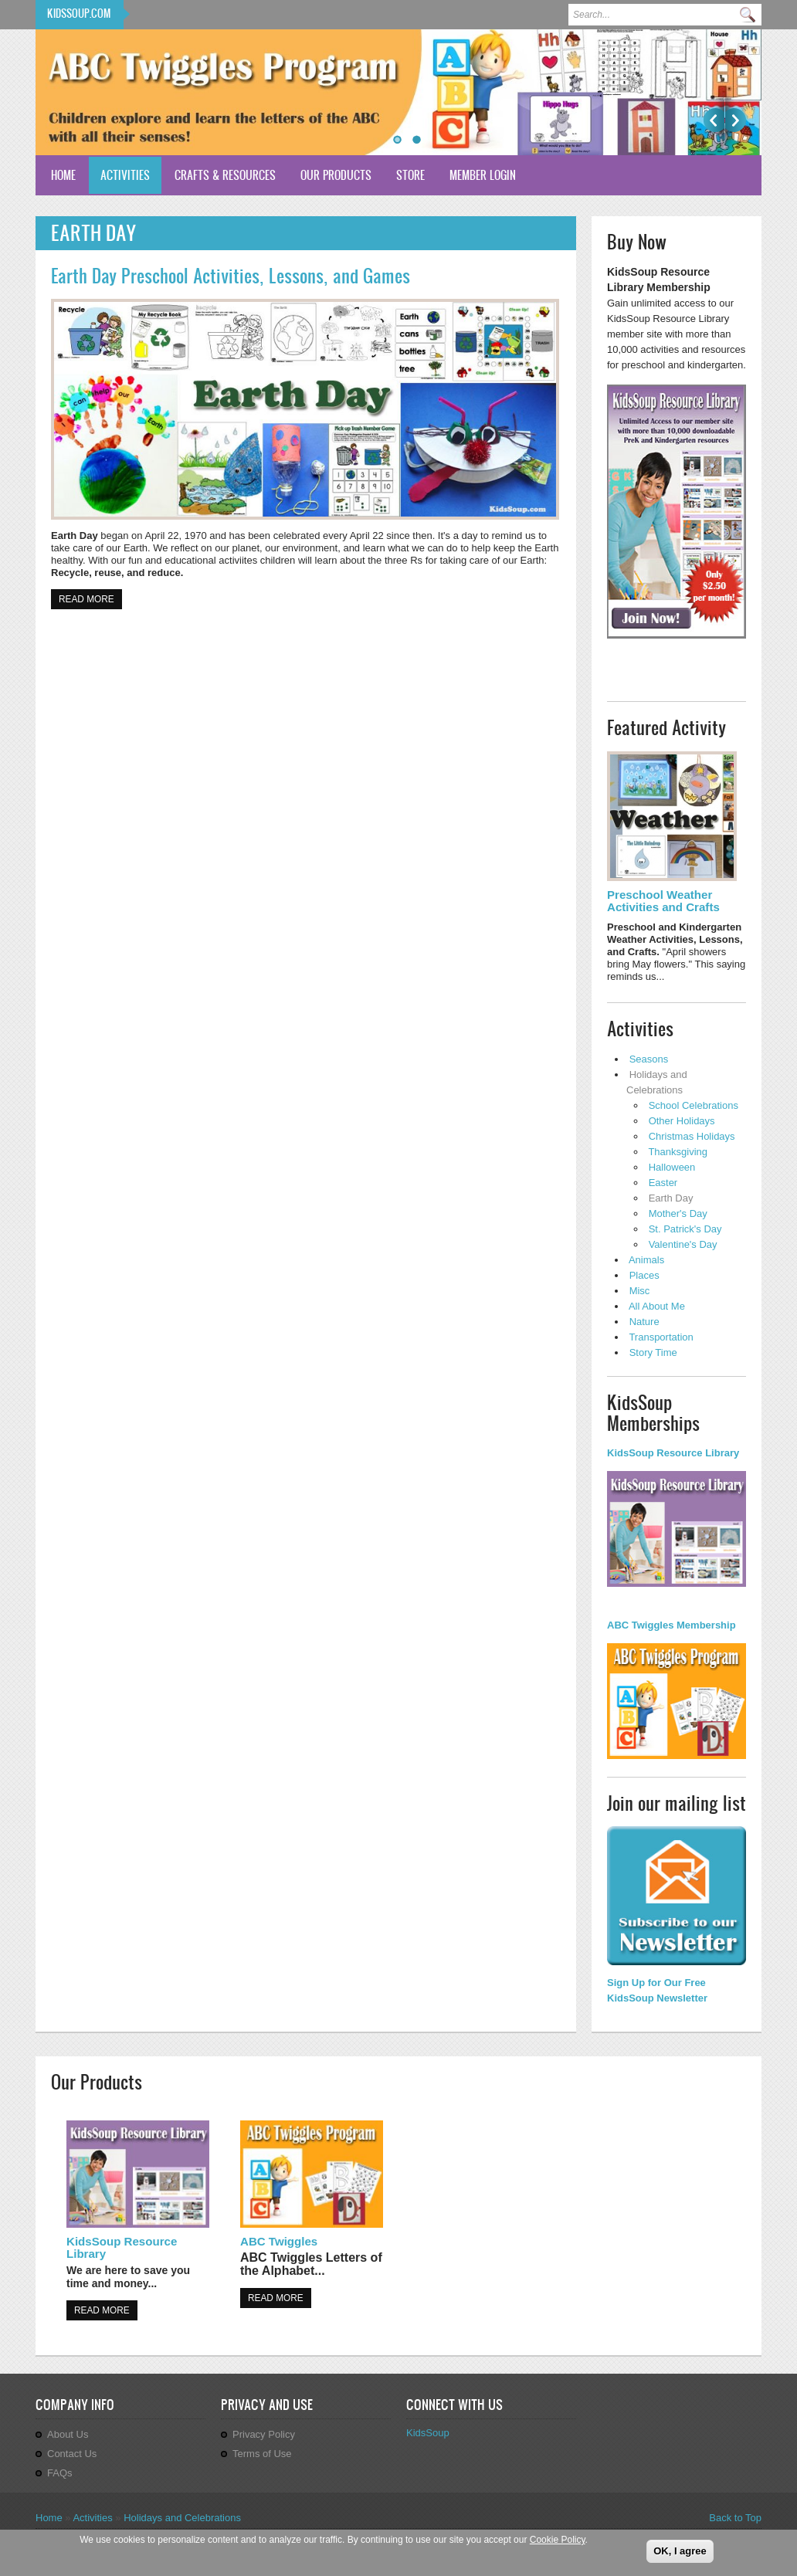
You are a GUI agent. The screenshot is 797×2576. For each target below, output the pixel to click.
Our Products (335, 175)
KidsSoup (427, 2433)
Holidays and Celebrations (182, 2517)
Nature (644, 1321)
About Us (67, 2434)
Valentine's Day (683, 1244)
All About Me (657, 1306)
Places (644, 1275)
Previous (714, 120)
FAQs (60, 2473)
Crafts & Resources (225, 175)
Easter (663, 1182)
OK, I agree (680, 2551)
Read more (90, 598)
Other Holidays (682, 1121)
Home (63, 175)
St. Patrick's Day (685, 1229)
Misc (639, 1290)
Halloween (672, 1167)
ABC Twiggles (278, 2241)
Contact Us (72, 2453)
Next (735, 120)
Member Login (482, 175)
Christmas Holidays (692, 1136)
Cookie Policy (557, 2539)
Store (410, 175)
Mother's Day (678, 1213)
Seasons (649, 1059)
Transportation (661, 1337)
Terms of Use (262, 2453)
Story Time (653, 1352)
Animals (646, 1260)
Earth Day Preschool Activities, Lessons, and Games (230, 275)
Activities (125, 175)
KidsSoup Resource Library (121, 2247)
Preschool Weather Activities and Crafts (663, 900)
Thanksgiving (677, 1152)
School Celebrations (693, 1105)
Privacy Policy (263, 2434)
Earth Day (671, 1198)
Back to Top (735, 2517)
